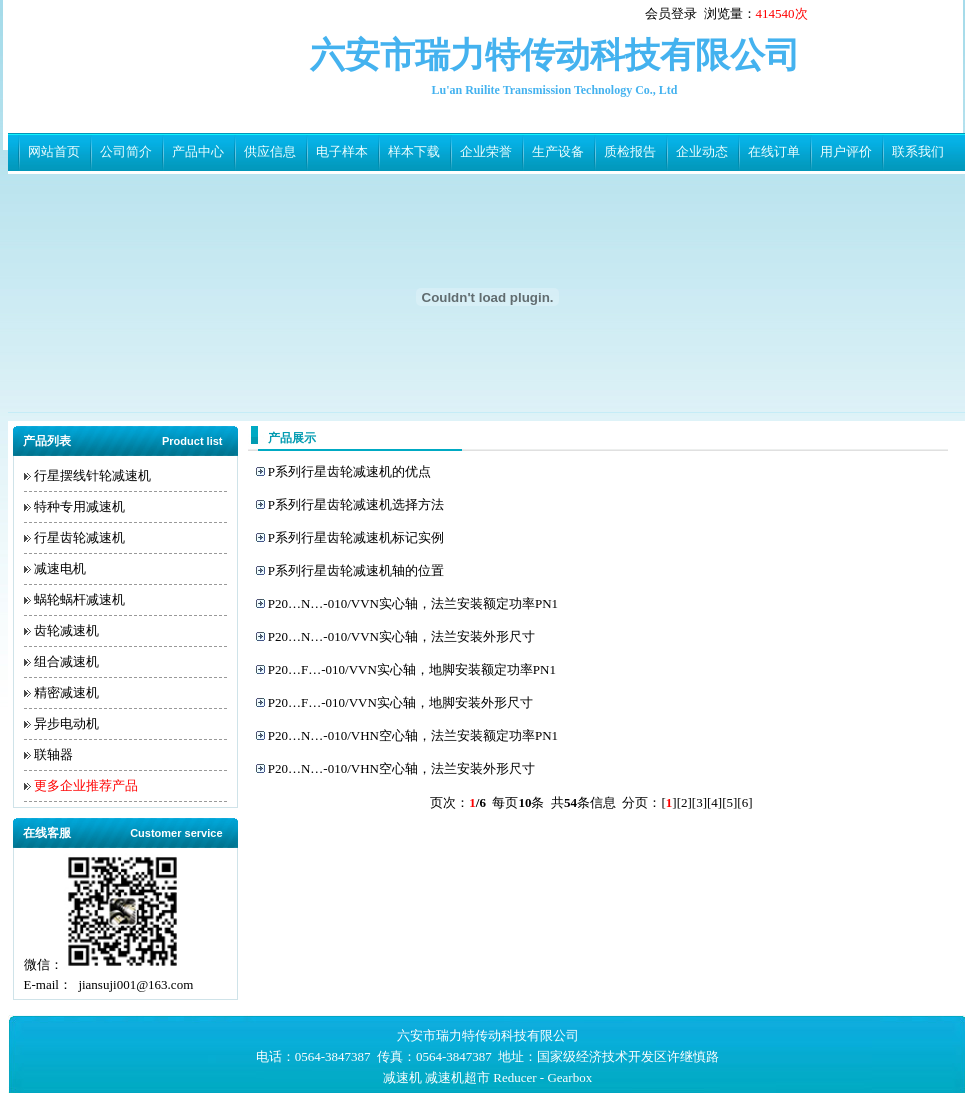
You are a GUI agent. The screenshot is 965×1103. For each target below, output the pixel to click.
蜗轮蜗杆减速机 (79, 599)
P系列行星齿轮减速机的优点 (349, 471)
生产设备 (558, 151)
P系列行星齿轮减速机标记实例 (356, 537)
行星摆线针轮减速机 (92, 475)
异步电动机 (66, 723)
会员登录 (671, 13)
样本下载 (414, 151)
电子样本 (342, 151)
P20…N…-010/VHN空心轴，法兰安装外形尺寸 (401, 768)
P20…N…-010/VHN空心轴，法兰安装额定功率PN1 (413, 735)
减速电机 (60, 568)
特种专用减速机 (79, 506)
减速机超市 (457, 1077)
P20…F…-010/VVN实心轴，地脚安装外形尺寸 (400, 702)
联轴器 (53, 754)
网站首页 (54, 151)
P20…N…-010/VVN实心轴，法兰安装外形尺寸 (401, 636)
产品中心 (198, 151)
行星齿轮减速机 (79, 537)
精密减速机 (66, 692)
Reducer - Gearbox (542, 1077)
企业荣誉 (486, 151)
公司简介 (126, 151)
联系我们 (918, 151)
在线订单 (774, 151)
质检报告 (630, 151)
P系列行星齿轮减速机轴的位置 (356, 570)
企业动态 (702, 151)
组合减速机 (66, 661)
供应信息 (270, 151)
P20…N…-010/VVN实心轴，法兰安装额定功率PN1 (413, 603)
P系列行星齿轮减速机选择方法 (356, 504)
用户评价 (846, 151)
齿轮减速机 (66, 630)
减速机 (402, 1077)
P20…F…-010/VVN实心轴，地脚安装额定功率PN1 (412, 669)
